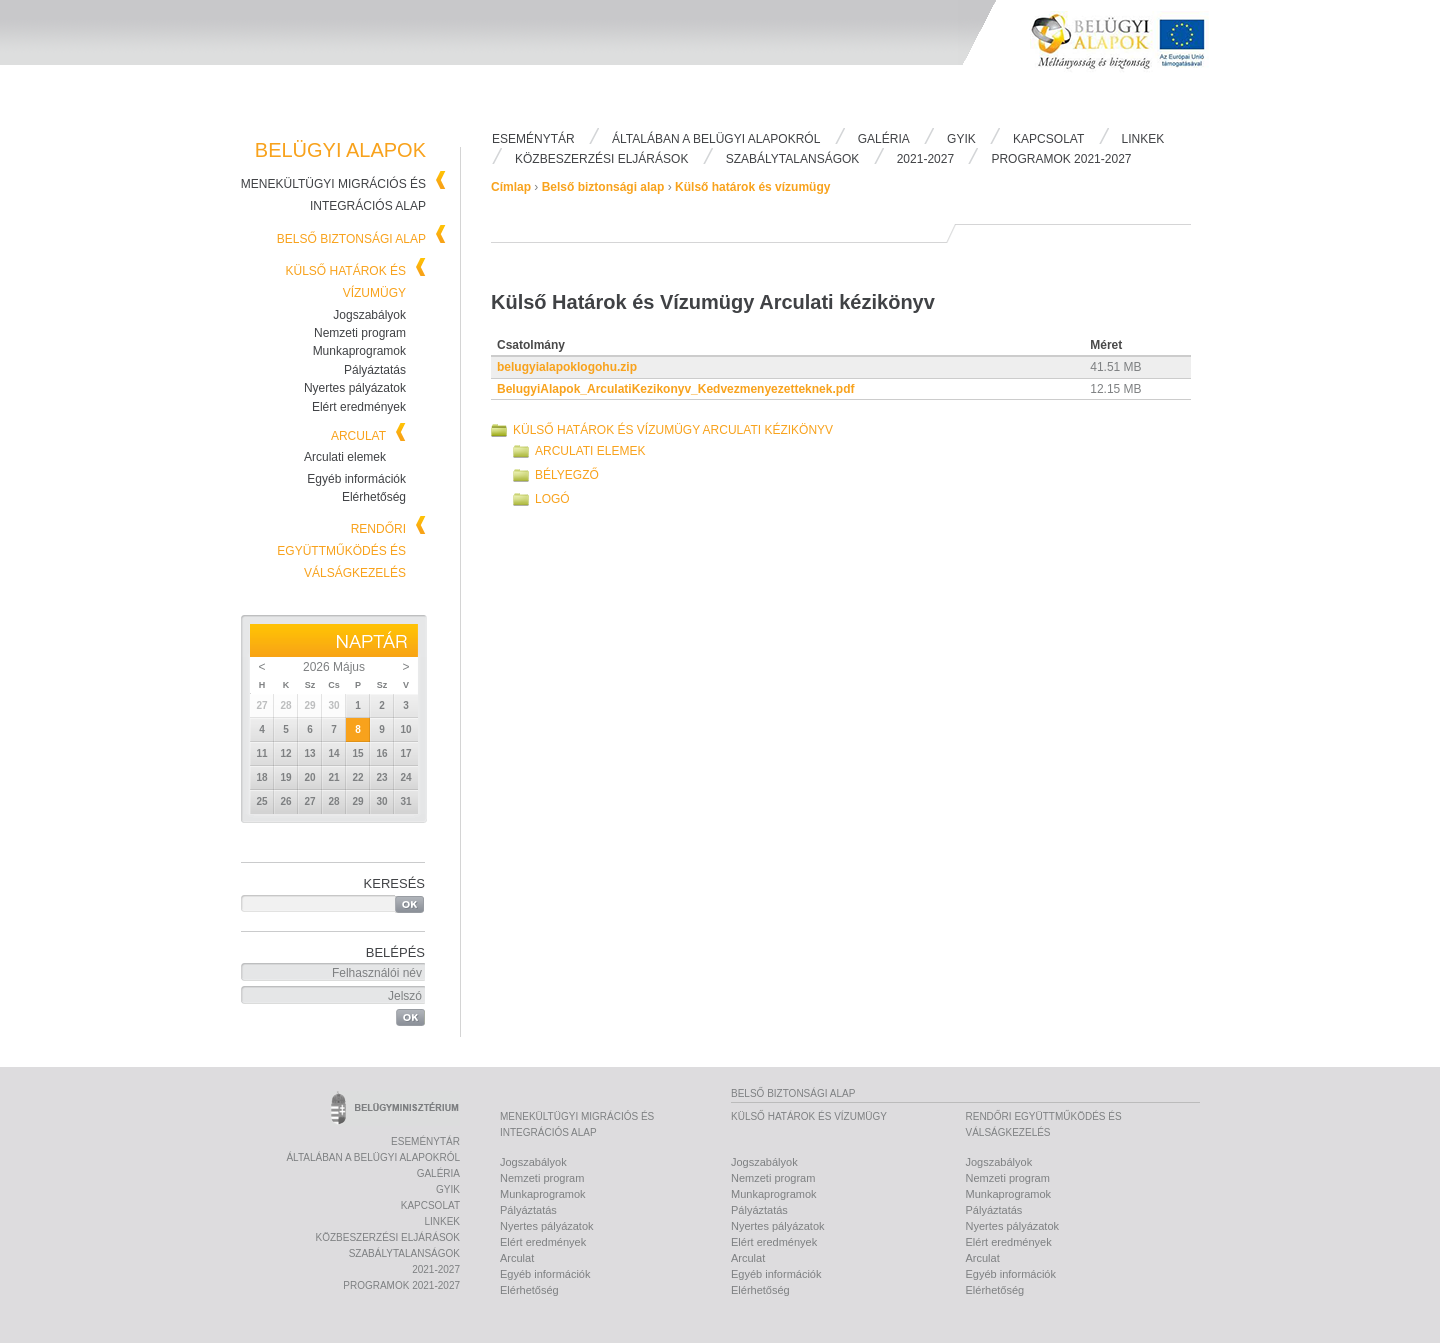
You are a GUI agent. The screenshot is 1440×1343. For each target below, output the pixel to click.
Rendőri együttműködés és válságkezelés (341, 551)
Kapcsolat (1048, 139)
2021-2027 (925, 159)
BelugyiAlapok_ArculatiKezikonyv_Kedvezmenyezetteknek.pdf (675, 389)
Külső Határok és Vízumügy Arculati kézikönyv (673, 430)
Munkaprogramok (359, 351)
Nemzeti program (360, 333)
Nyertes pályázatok (355, 388)
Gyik (961, 139)
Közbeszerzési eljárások (601, 159)
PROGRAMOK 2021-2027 (1061, 159)
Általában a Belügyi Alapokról (716, 139)
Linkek (1143, 139)
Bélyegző (567, 475)
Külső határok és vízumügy (752, 187)
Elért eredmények (359, 407)
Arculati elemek (345, 457)
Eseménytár (533, 139)
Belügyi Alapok (1130, 61)
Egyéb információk (356, 479)
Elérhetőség (374, 497)
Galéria (884, 139)
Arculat (358, 436)
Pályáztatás (375, 370)
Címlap (511, 187)
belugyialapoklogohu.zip (567, 367)
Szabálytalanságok (793, 159)
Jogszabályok (369, 315)
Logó (552, 499)
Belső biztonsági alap (351, 239)
